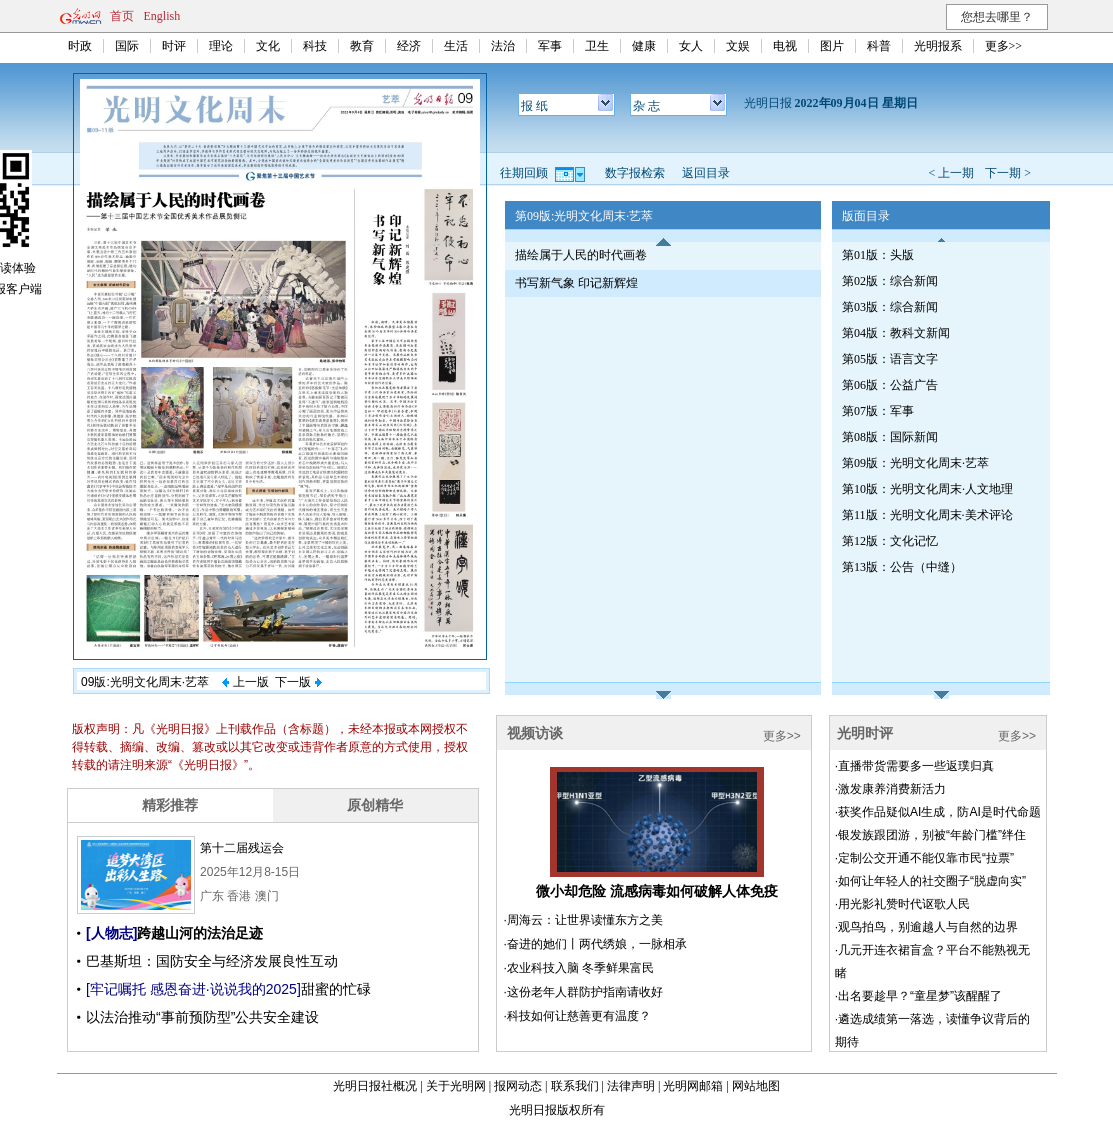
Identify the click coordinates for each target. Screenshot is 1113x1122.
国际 (127, 46)
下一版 (298, 682)
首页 (122, 16)
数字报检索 (635, 173)
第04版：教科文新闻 (896, 333)
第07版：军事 (878, 411)
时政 (80, 46)
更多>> (1004, 46)
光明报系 (938, 46)
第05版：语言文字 (890, 359)
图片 (832, 46)
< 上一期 (951, 173)
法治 (503, 46)
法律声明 (631, 1086)
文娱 (738, 46)
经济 (409, 46)
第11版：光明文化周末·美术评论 (927, 515)
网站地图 (756, 1086)
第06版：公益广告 (890, 385)
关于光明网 (456, 1086)
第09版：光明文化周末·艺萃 (915, 463)
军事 (550, 46)
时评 (174, 46)
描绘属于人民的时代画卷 (581, 255)
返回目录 (706, 173)
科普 (879, 46)
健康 (644, 46)
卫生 (597, 46)
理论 (221, 46)
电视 (785, 46)
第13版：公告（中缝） (902, 567)
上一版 (245, 682)
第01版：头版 (878, 255)
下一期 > (1008, 173)
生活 (456, 46)
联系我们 (575, 1086)
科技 (315, 46)
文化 (268, 46)
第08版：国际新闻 (890, 437)
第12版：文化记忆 (890, 541)
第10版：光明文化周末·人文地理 (927, 489)
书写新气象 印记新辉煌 (576, 283)
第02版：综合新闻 (890, 281)
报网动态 (518, 1086)
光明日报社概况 (375, 1086)
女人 (691, 46)
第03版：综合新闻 (890, 307)
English (162, 16)
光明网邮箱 (693, 1086)
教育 (362, 46)
